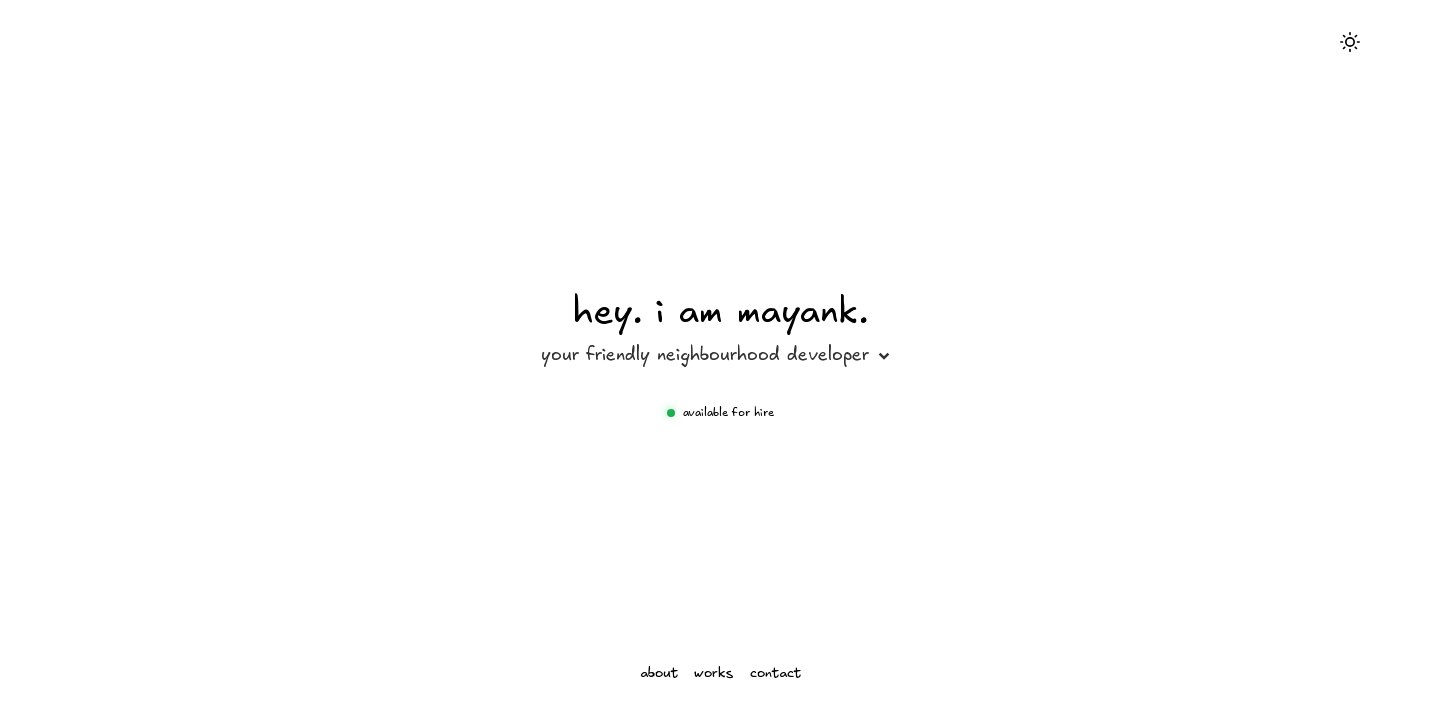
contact (775, 673)
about (659, 673)
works (714, 673)
